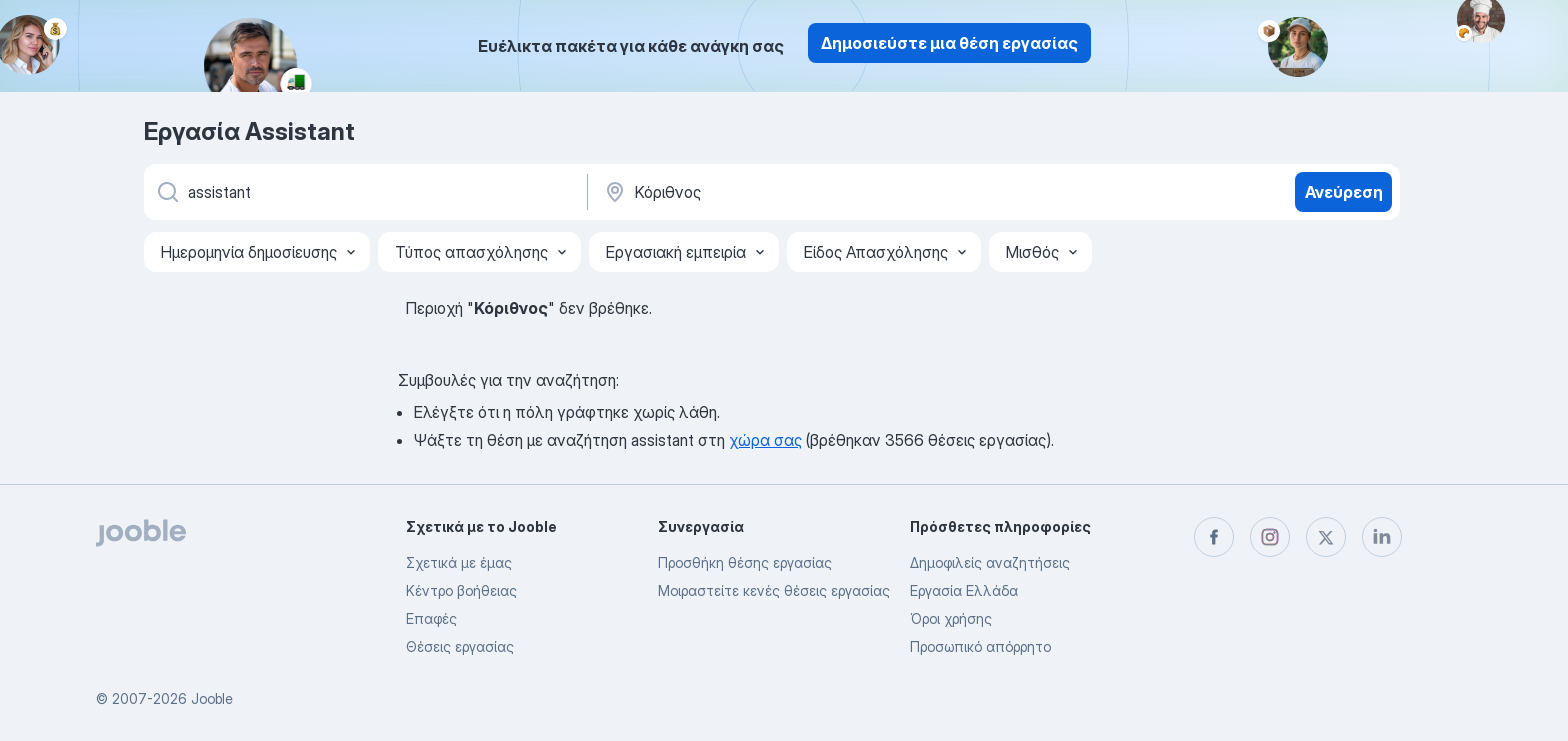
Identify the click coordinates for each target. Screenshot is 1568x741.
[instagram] (1270, 537)
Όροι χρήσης (951, 618)
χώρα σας (765, 440)
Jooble (212, 698)
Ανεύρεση (1344, 192)
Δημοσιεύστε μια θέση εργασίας (949, 43)
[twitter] (1326, 537)
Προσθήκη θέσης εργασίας (745, 562)
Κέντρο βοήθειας (461, 590)
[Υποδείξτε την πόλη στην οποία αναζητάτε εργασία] (811, 192)
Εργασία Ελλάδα (964, 590)
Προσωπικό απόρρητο (980, 646)
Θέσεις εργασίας (460, 646)
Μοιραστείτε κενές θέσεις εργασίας (774, 590)
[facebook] (1214, 537)
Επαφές (431, 618)
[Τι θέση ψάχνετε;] (364, 192)
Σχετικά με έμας (459, 562)
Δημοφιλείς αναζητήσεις (990, 562)
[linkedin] (1382, 537)
